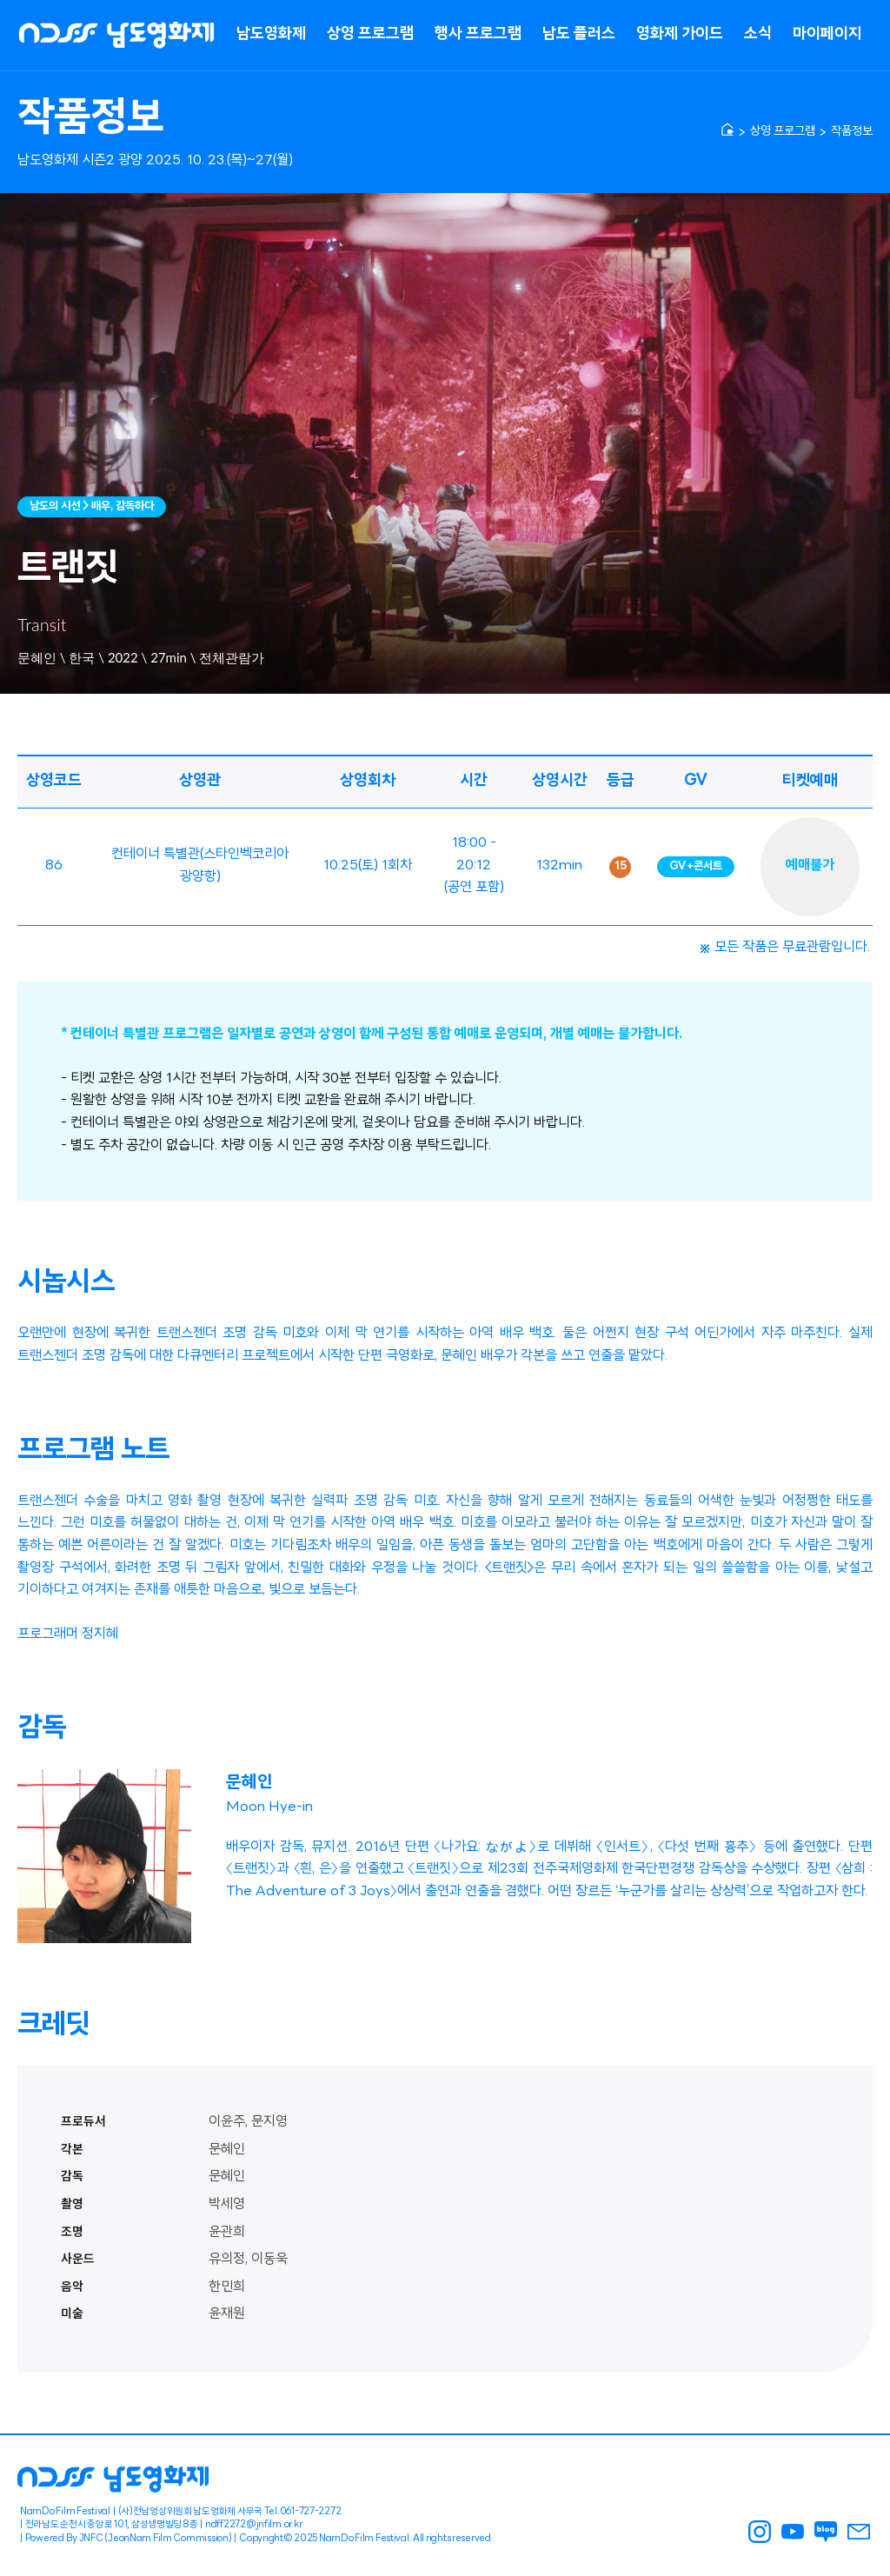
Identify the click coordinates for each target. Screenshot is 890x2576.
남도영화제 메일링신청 (859, 2532)
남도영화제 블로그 (826, 2532)
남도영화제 (271, 34)
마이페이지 (827, 34)
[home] (727, 129)
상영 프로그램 (370, 34)
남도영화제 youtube (793, 2532)
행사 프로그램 (478, 34)
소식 (758, 34)
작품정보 (852, 131)
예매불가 (810, 866)
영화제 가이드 (679, 34)
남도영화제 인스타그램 (760, 2532)
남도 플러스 (578, 34)
